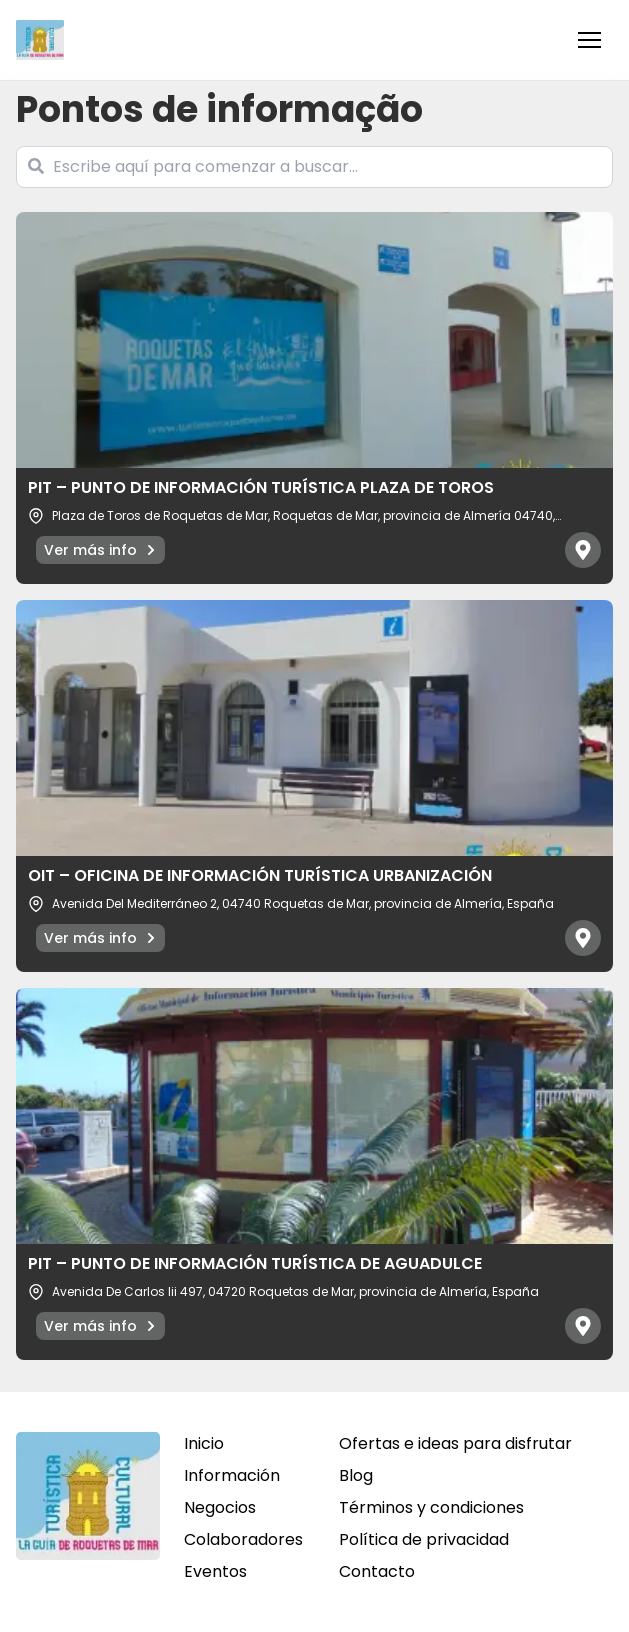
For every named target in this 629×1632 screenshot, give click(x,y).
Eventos (215, 1571)
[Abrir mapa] (583, 550)
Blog (356, 1475)
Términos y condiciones (431, 1507)
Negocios (220, 1507)
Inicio (204, 1443)
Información (232, 1475)
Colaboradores (243, 1539)
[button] (589, 40)
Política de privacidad (424, 1539)
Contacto (377, 1571)
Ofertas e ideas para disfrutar (455, 1443)
